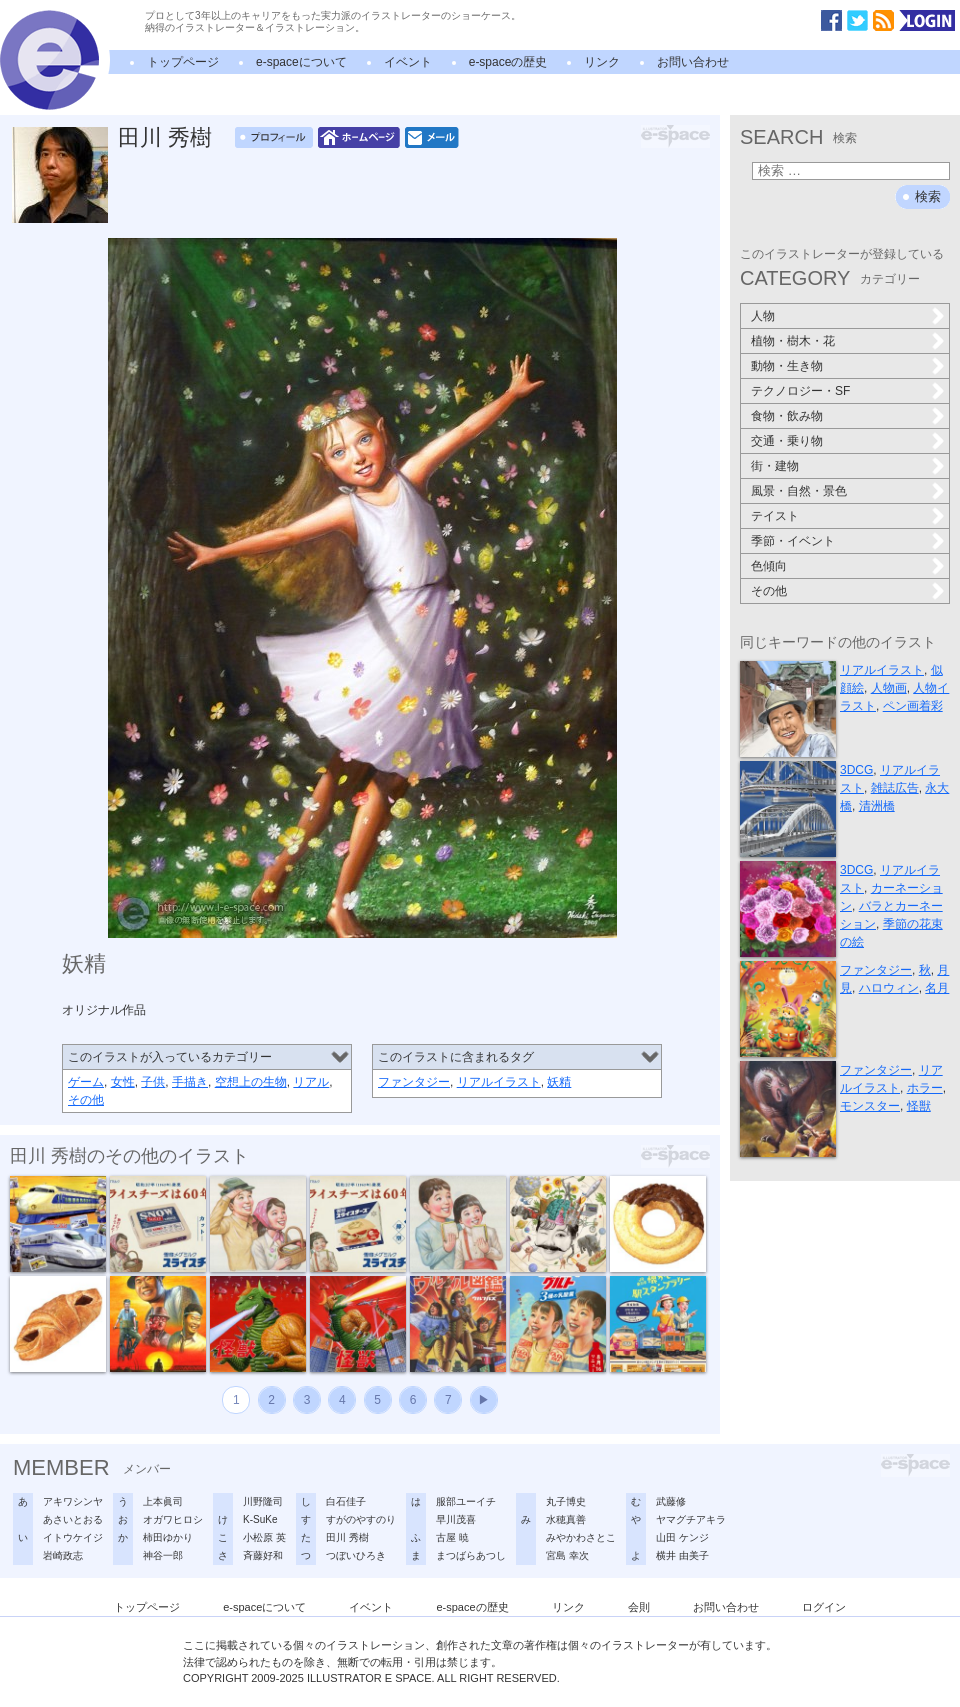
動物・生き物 (787, 366)
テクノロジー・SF (800, 391)
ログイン (824, 1607)
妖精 (559, 1082)
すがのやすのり (361, 1519)
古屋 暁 (452, 1537)
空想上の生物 (251, 1082)
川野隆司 (263, 1501)
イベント (408, 62)
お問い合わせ (693, 62)
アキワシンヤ (73, 1501)
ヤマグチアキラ (691, 1519)
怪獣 (919, 1106)
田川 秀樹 (165, 137)
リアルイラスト (499, 1082)
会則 (639, 1607)
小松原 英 (264, 1537)
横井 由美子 (682, 1555)
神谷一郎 (163, 1555)
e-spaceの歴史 (508, 62)
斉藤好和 (263, 1555)
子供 (153, 1082)
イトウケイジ (73, 1537)
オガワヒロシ (173, 1519)
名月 (937, 988)
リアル (311, 1082)
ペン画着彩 (913, 706)
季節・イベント (793, 541)
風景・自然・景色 (799, 491)
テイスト (775, 516)
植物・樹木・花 (793, 341)
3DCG (856, 770)
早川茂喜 (456, 1519)
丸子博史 (566, 1501)
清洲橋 (877, 806)
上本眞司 (163, 1501)
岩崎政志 (63, 1555)
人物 (763, 316)
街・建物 (775, 466)
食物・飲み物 (787, 416)
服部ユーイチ (466, 1501)
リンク (602, 62)
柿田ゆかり (168, 1537)
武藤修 (671, 1501)
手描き (190, 1082)
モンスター (870, 1106)
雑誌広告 (895, 788)
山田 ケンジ (682, 1537)
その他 (86, 1100)
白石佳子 (346, 1501)
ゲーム (86, 1082)
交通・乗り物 (787, 441)
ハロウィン (889, 988)
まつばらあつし (471, 1555)
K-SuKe (260, 1519)
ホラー (925, 1088)
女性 (123, 1082)
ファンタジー (414, 1082)
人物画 (889, 688)
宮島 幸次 (567, 1555)
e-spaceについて (301, 62)
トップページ (183, 62)
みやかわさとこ (581, 1537)
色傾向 (769, 566)
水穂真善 (566, 1519)
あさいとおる (73, 1519)
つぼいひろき (356, 1555)
